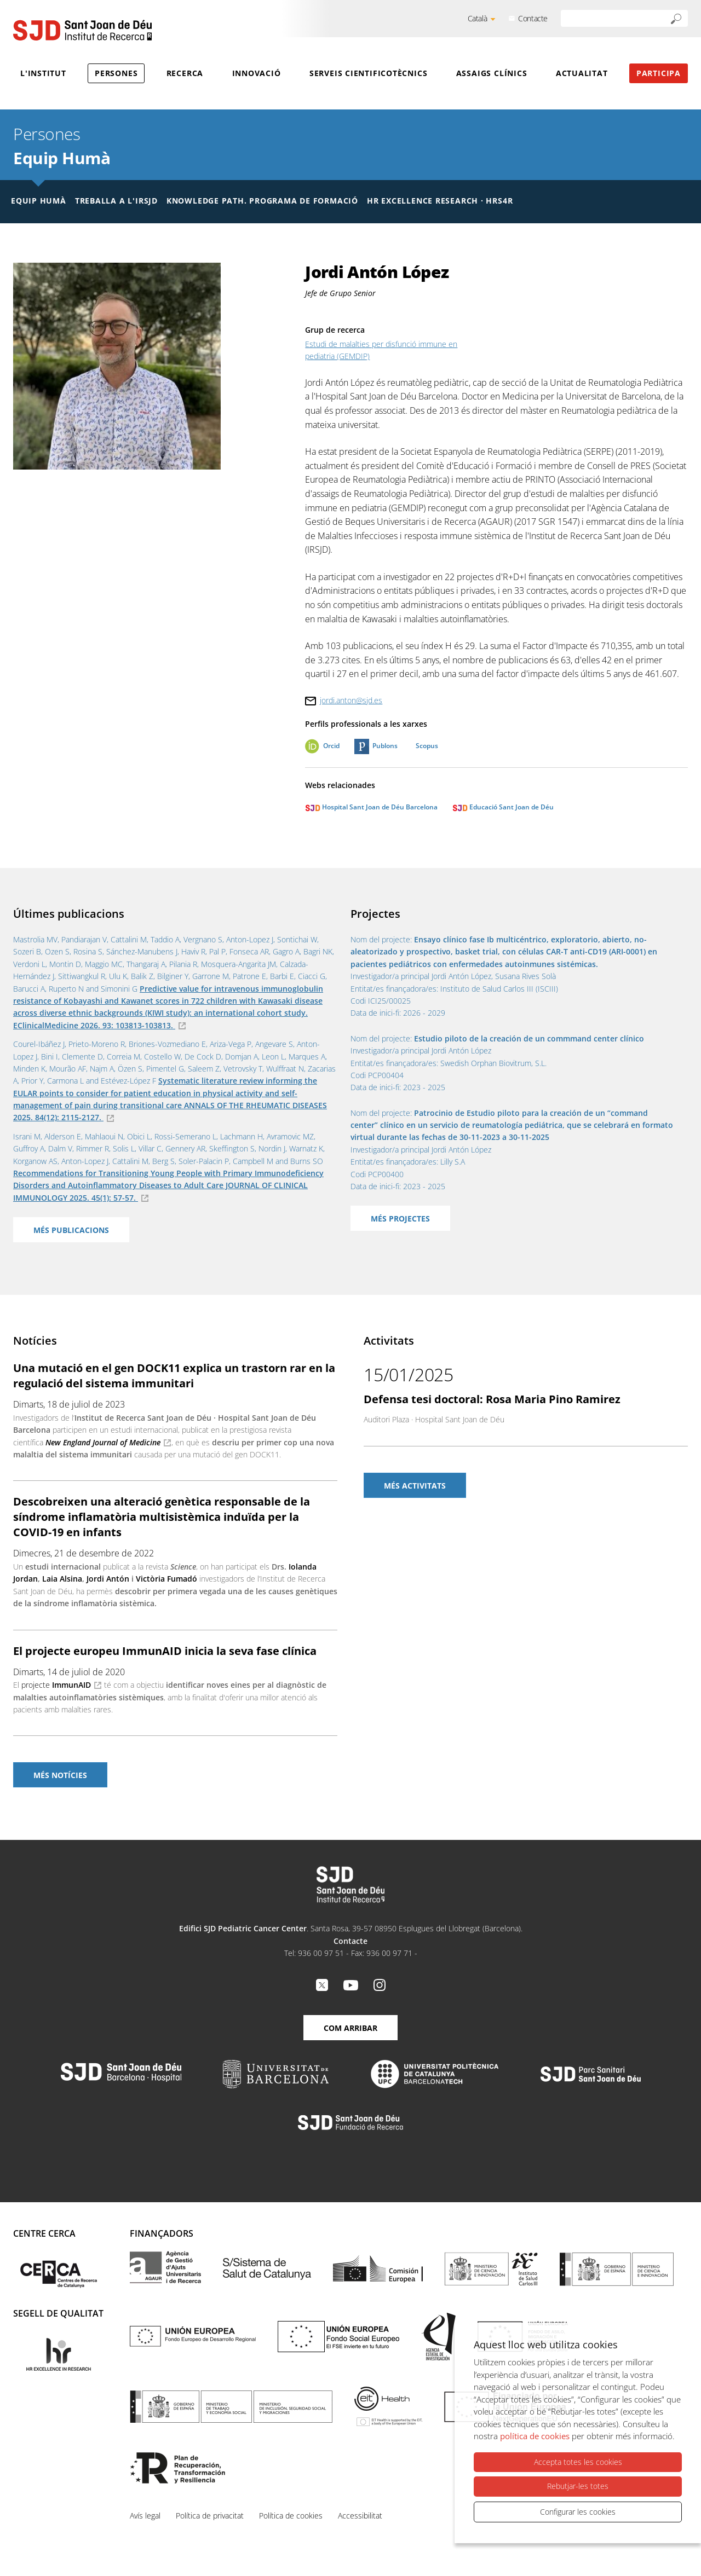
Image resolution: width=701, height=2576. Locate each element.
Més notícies (60, 1775)
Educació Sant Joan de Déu (503, 807)
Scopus (427, 745)
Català (477, 18)
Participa (658, 73)
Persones (116, 73)
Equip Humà (61, 158)
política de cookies (535, 2436)
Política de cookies (291, 2515)
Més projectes (400, 1218)
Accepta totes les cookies (578, 2462)
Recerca (184, 73)
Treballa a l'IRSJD (116, 200)
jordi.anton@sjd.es (351, 700)
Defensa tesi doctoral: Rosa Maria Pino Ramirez (492, 1399)
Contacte (533, 18)
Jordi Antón (108, 1578)
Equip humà (38, 200)
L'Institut (43, 73)
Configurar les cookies (578, 2511)
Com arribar (350, 2028)
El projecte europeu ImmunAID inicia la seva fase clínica (165, 1650)
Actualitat (582, 73)
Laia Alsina (62, 1578)
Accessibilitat (360, 2515)
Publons (385, 745)
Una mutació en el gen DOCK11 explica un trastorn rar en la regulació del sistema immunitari (174, 1376)
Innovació (256, 73)
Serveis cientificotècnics (368, 73)
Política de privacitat (210, 2515)
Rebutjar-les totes (577, 2486)
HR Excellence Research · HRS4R (440, 200)
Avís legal (145, 2515)
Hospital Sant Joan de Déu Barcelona (371, 807)
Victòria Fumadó (166, 1578)
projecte (56, 1685)
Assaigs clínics (491, 73)
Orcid (331, 745)
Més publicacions (71, 1230)
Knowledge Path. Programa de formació (262, 200)
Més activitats (415, 1485)
